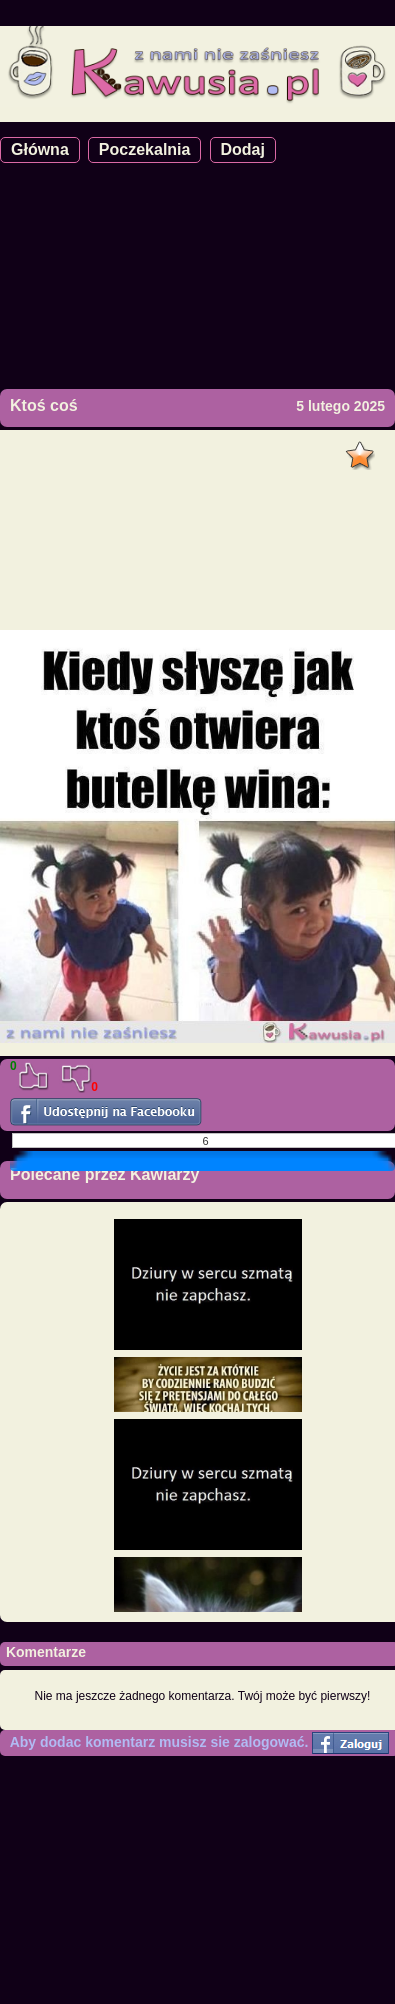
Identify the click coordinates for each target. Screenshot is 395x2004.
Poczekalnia (145, 149)
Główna (40, 149)
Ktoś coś (44, 405)
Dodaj (243, 149)
